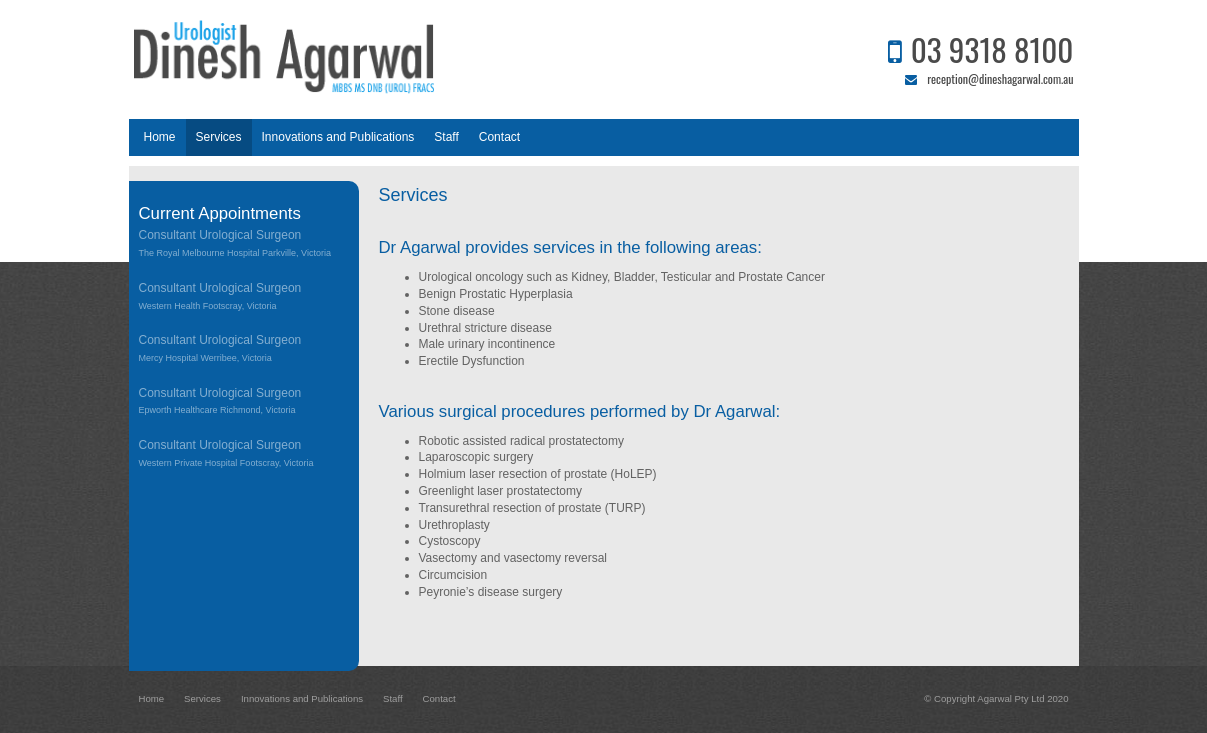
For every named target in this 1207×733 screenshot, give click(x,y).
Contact (439, 698)
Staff (393, 698)
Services (202, 698)
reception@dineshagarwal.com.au (1000, 78)
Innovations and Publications (302, 698)
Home (152, 698)
